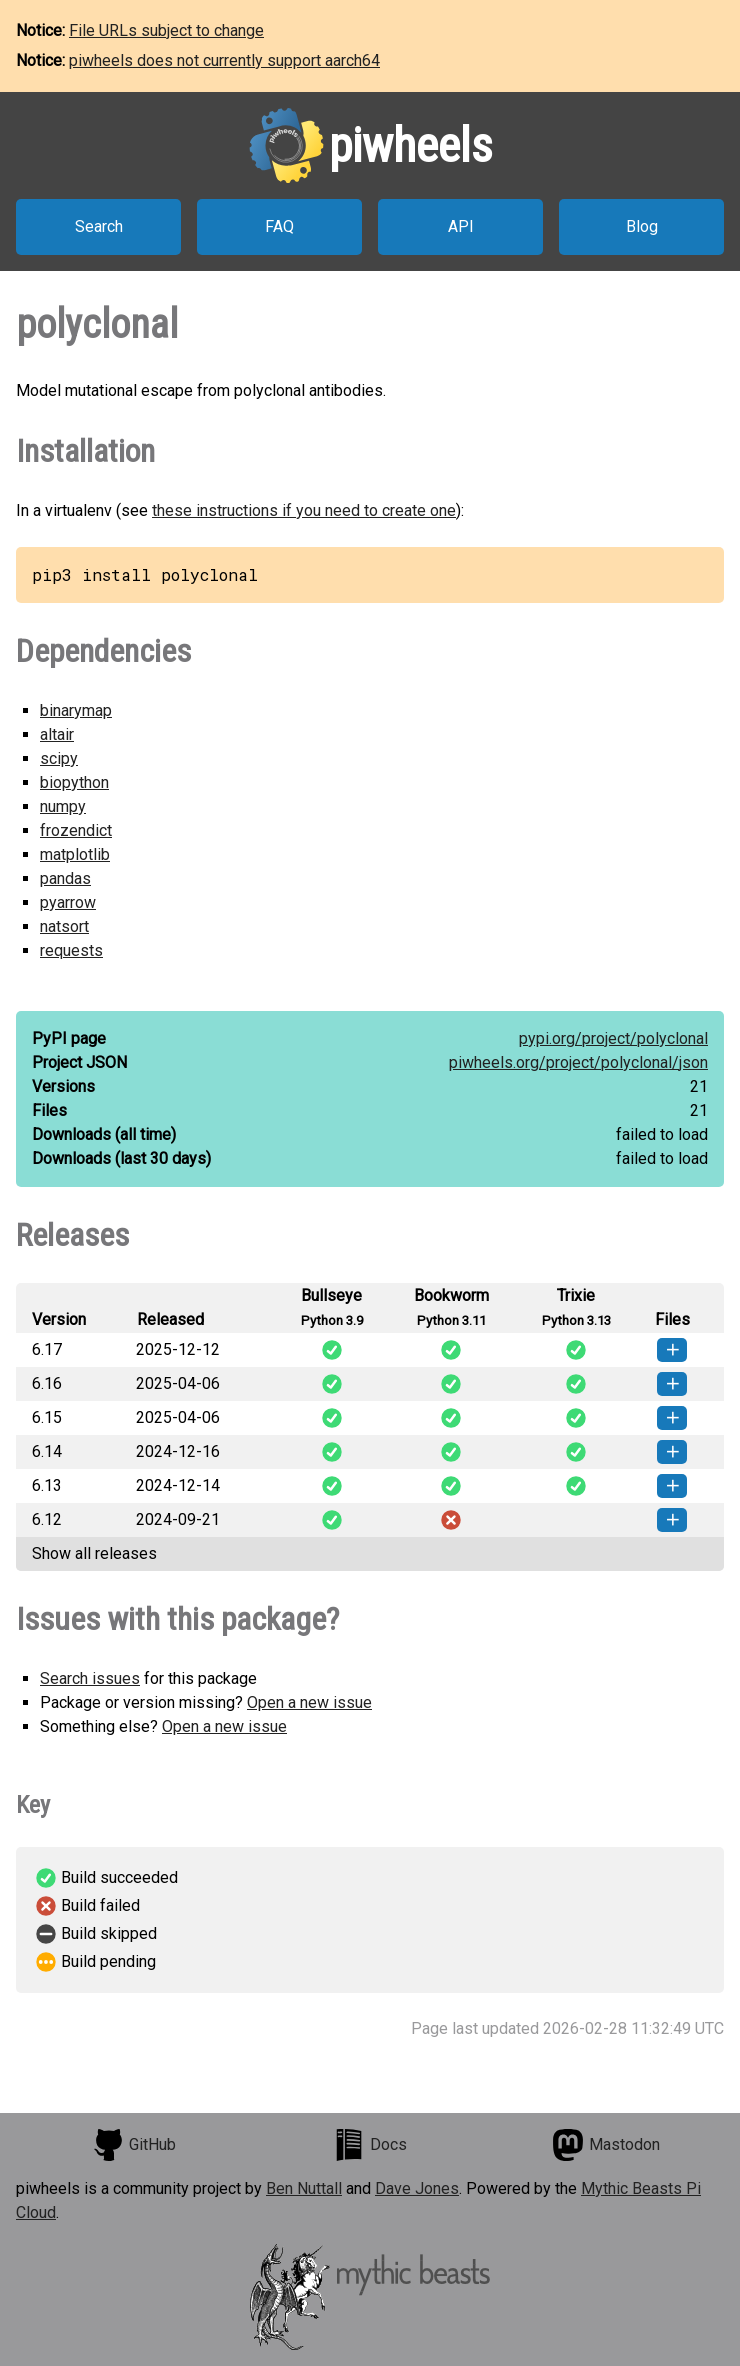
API (461, 226)
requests (71, 950)
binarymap (76, 710)
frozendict (76, 830)
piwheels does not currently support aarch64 (224, 60)
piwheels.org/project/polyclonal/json (578, 1062)
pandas (65, 878)
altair (57, 734)
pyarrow (68, 902)
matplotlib (75, 854)
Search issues (90, 1678)
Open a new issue (309, 1702)
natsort (64, 926)
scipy (59, 758)
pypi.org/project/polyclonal (613, 1038)
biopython (74, 782)
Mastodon (606, 2145)
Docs (370, 2145)
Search (99, 226)
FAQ (279, 226)
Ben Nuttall (304, 2188)
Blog (642, 226)
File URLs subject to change (166, 30)
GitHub (134, 2145)
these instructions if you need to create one (304, 510)
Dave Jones (417, 2188)
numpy (63, 806)
